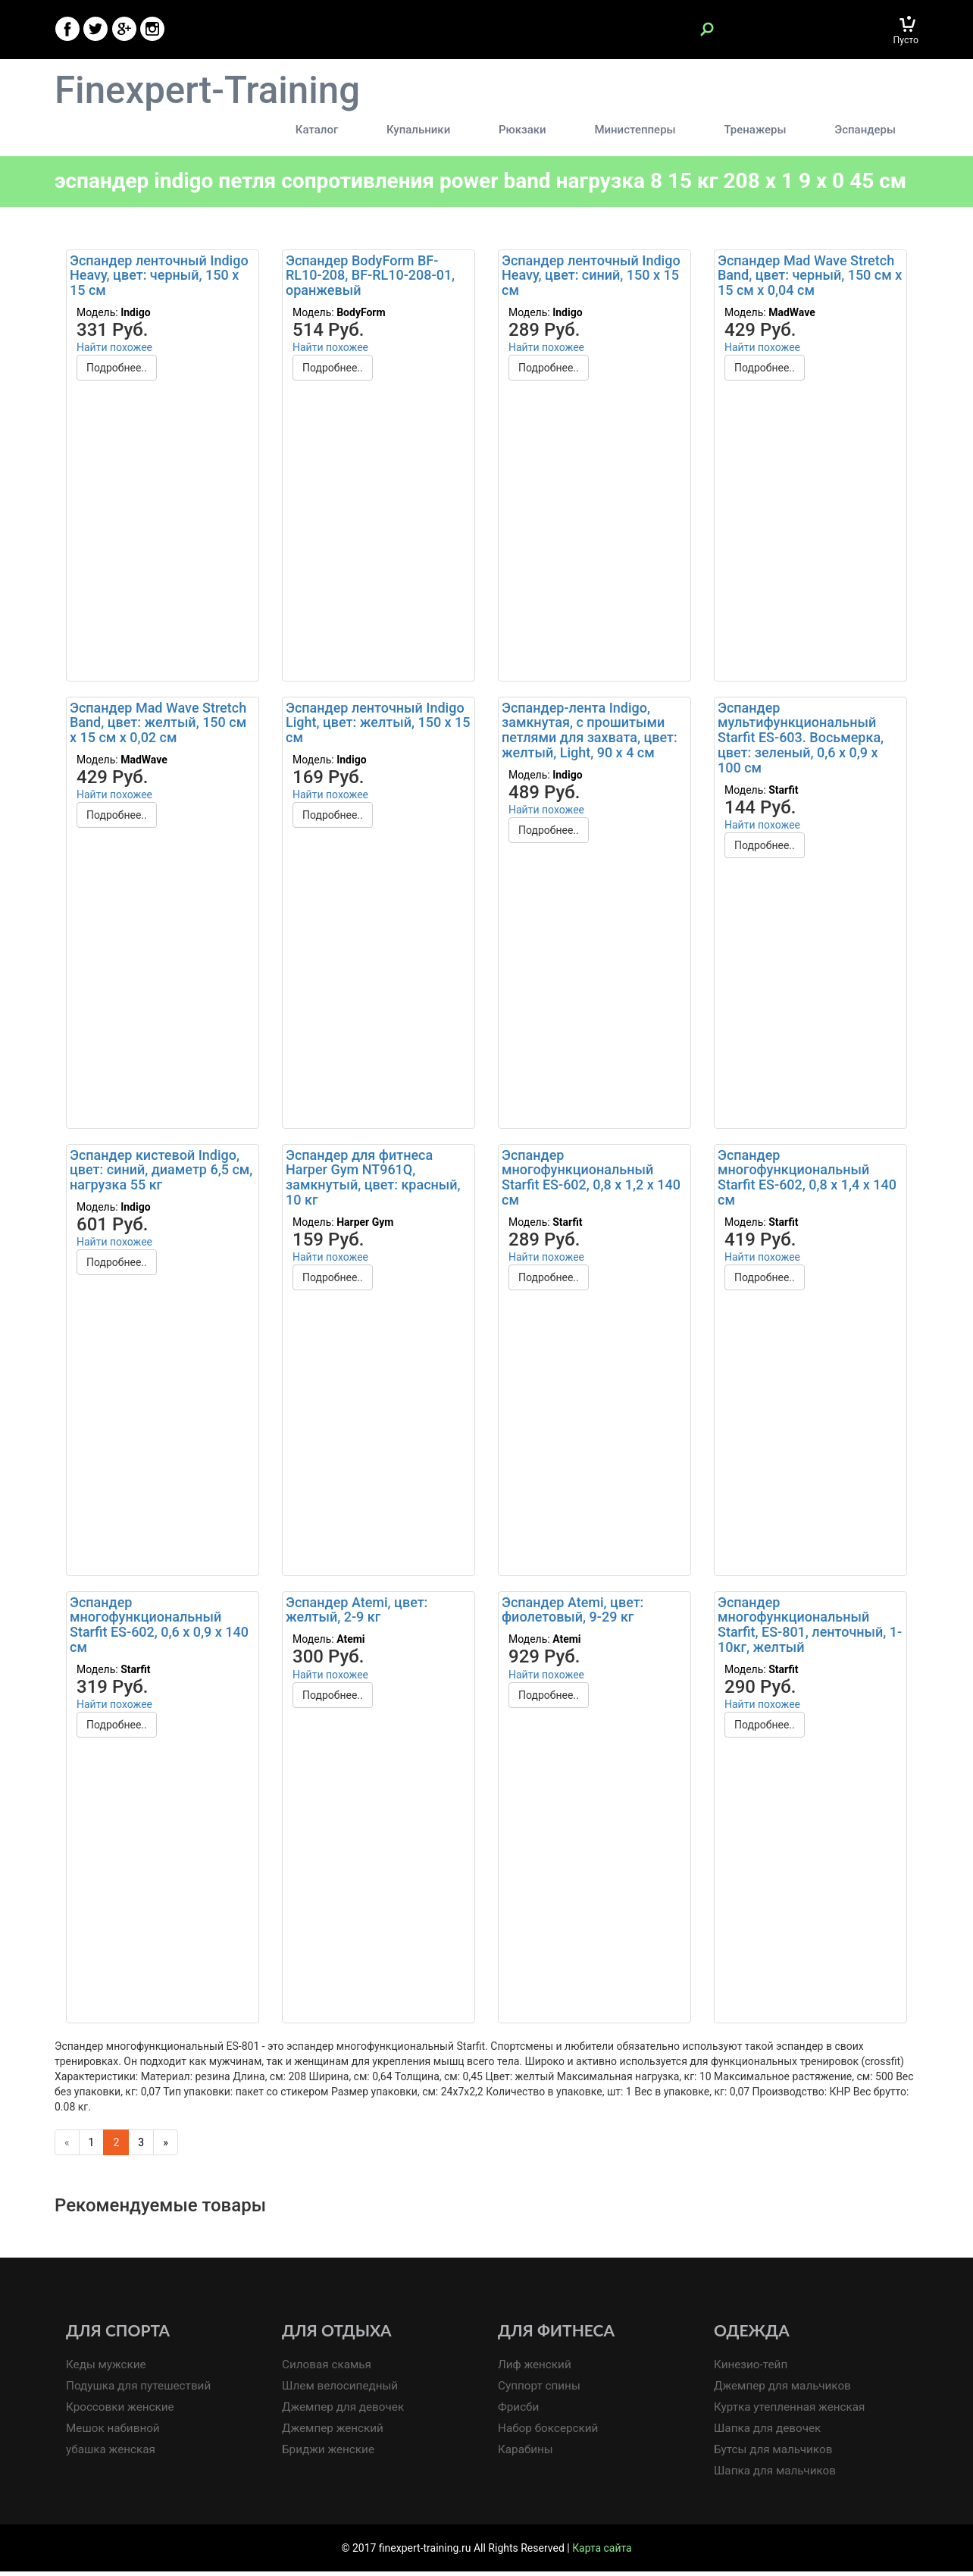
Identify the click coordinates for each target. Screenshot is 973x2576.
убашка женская (111, 2455)
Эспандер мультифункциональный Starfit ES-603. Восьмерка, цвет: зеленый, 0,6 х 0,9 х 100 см (801, 741)
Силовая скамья (327, 2369)
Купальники (429, 130)
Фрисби (519, 2411)
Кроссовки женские (120, 2411)
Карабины (525, 2455)
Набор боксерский (548, 2433)
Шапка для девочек (768, 2433)
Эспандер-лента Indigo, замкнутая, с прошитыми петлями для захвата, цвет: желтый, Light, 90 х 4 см (589, 734)
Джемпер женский (333, 2433)
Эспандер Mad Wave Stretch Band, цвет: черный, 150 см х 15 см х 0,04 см (810, 279)
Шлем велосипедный (340, 2390)
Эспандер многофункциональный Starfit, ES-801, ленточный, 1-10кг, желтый (810, 1628)
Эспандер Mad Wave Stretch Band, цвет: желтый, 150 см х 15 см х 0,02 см (158, 727)
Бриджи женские (328, 2455)
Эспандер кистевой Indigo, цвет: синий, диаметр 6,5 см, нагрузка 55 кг (161, 1174)
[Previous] (67, 2146)
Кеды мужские (106, 2369)
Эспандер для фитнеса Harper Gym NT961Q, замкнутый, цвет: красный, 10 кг (373, 1181)
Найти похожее (114, 351)
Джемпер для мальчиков (783, 2390)
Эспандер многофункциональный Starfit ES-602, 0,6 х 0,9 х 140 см (159, 1628)
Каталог (330, 130)
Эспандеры (865, 130)
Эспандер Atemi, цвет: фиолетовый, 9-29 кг (572, 1613)
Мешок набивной (113, 2433)
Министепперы (640, 130)
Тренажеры (758, 130)
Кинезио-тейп (751, 2369)
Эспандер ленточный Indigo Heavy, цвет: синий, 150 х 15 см (591, 279)
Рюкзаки (531, 130)
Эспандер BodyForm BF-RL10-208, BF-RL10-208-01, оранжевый (370, 279)
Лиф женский (535, 2369)
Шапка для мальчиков (775, 2476)
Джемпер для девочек (343, 2411)
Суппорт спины (539, 2390)
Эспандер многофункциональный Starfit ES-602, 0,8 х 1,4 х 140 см (807, 1181)
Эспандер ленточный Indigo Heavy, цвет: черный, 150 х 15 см (159, 279)
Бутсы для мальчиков (774, 2455)
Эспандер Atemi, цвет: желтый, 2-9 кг (356, 1613)
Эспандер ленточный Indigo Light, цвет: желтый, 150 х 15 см (378, 727)
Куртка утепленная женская (790, 2411)
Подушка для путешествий (139, 2390)
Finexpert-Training (211, 90)
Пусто (906, 40)
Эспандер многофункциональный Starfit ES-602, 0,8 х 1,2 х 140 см (591, 1181)
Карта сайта (602, 2552)
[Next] (165, 2146)
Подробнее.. (116, 371)
